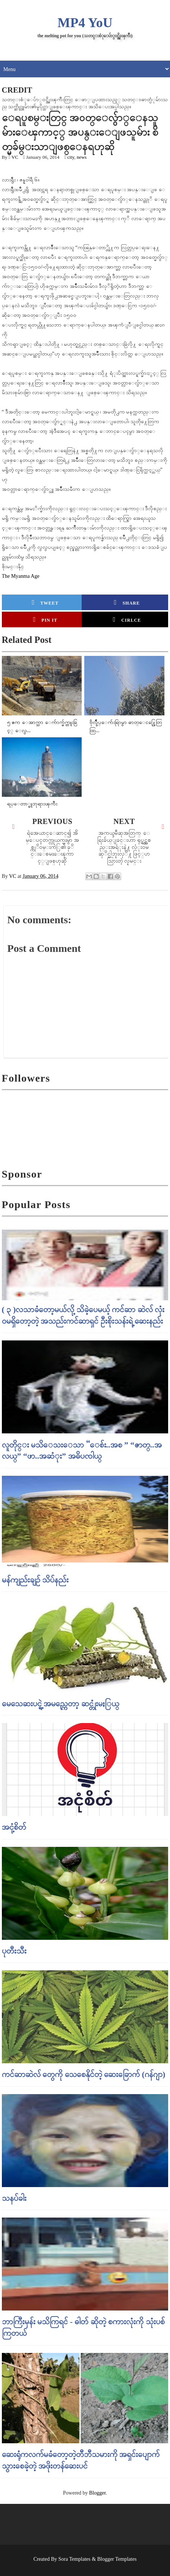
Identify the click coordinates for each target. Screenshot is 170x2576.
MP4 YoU (85, 22)
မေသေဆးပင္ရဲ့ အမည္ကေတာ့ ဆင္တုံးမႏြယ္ (60, 1703)
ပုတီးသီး (14, 1950)
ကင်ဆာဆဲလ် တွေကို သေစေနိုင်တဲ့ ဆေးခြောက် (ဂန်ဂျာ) (84, 2074)
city (71, 157)
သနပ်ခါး (14, 2198)
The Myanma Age (21, 576)
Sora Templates (75, 2559)
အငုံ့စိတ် (14, 1827)
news (82, 157)
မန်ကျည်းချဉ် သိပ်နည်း (35, 1579)
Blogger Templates (117, 2559)
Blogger (97, 2493)
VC (15, 157)
